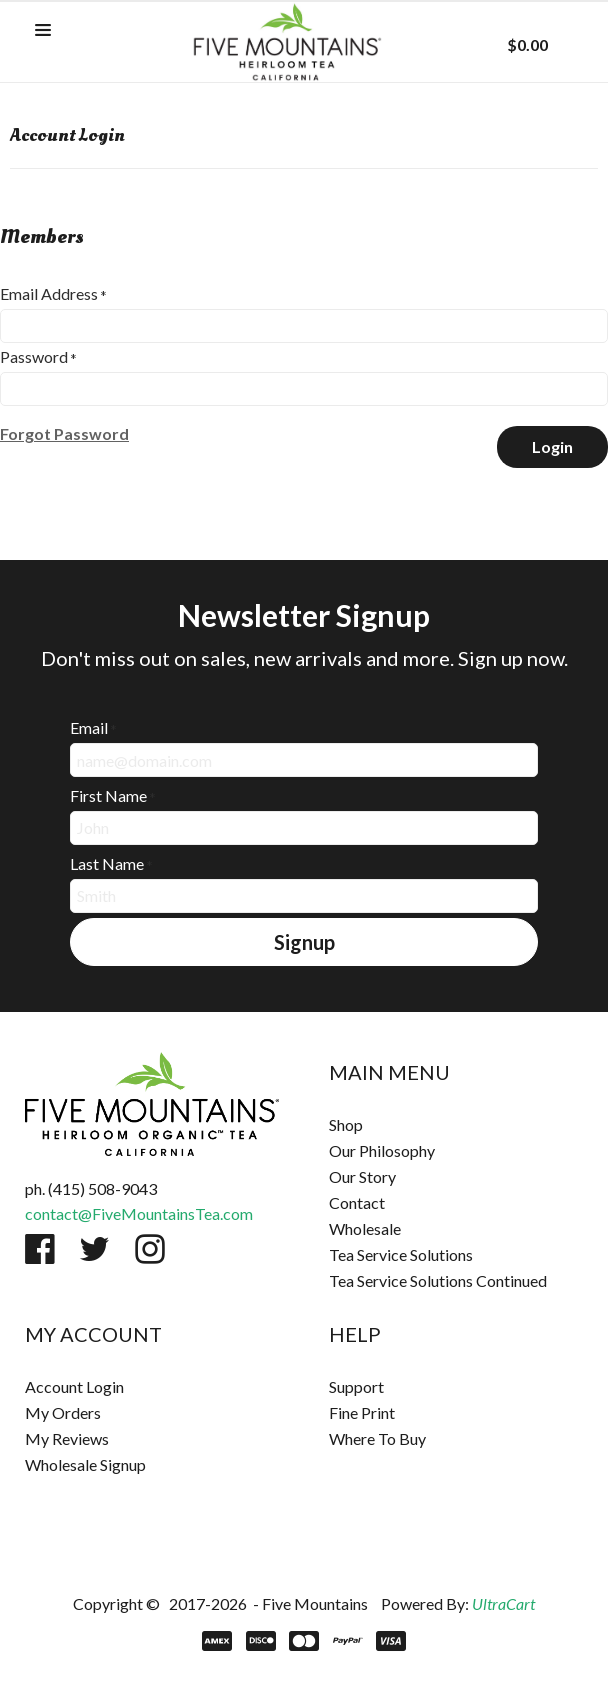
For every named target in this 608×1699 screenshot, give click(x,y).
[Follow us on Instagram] (150, 1249)
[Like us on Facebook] (40, 1249)
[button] (43, 31)
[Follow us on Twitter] (95, 1249)
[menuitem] (456, 1125)
